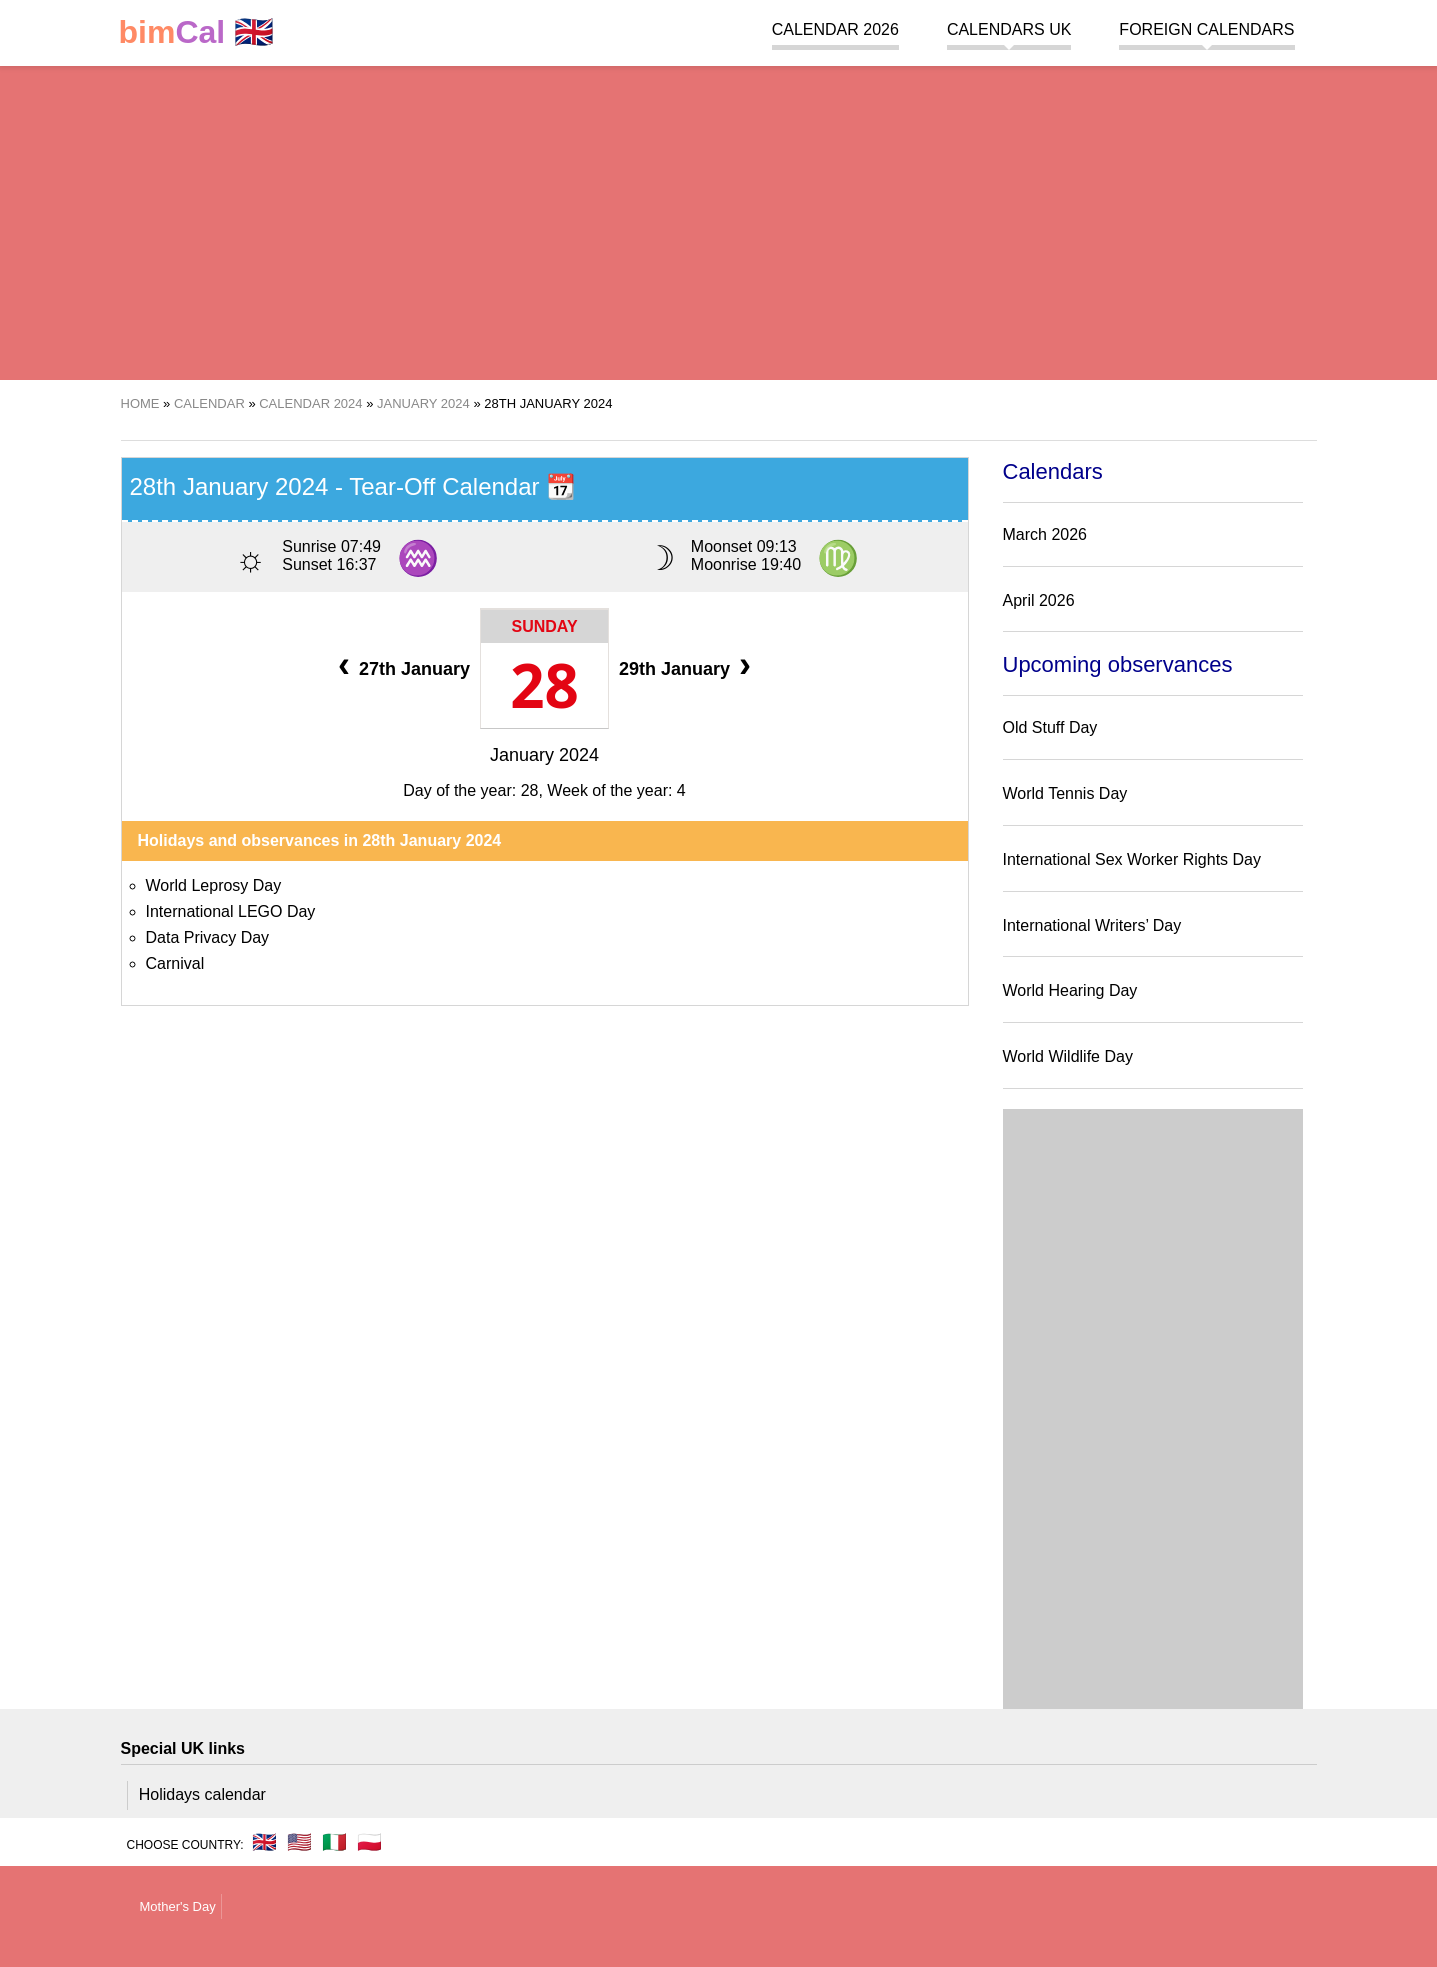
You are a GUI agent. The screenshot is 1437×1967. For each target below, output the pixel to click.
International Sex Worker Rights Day (1132, 859)
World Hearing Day (1070, 990)
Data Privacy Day (208, 937)
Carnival (175, 963)
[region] (718, 220)
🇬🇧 (197, 32)
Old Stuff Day (1050, 727)
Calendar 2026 (835, 29)
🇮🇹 (334, 1842)
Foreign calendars (1206, 29)
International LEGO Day (231, 911)
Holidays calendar (202, 1794)
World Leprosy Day (214, 885)
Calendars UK (1009, 29)
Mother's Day (178, 1906)
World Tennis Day (1065, 793)
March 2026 (1045, 534)
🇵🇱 (369, 1842)
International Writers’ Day (1092, 925)
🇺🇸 (299, 1842)
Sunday (544, 626)
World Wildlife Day (1068, 1056)
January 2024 (544, 755)
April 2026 (1039, 600)
